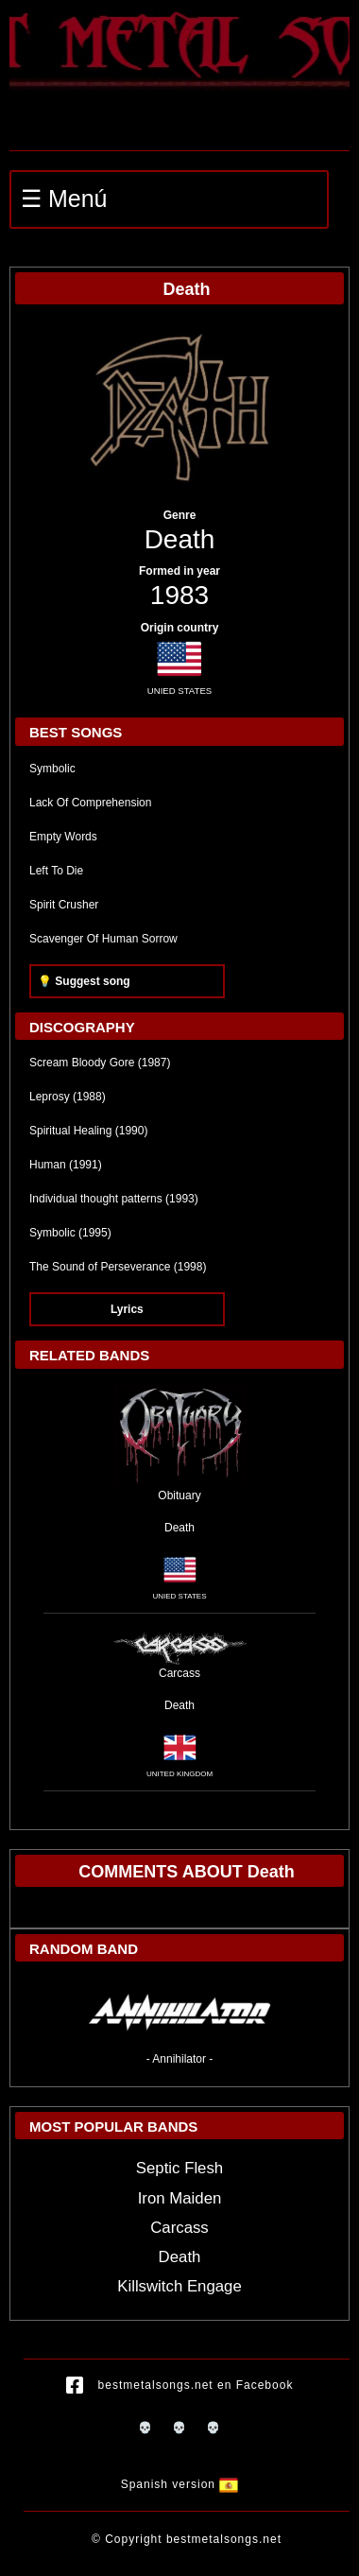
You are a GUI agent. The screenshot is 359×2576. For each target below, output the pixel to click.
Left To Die (56, 870)
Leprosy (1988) (67, 1096)
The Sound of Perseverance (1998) (117, 1266)
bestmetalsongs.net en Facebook (180, 2386)
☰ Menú (64, 198)
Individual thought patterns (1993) (113, 1198)
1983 (179, 595)
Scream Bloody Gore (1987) (99, 1062)
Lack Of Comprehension (90, 802)
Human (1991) (65, 1164)
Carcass (179, 2228)
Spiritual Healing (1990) (88, 1130)
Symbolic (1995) (70, 1232)
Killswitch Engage (179, 2286)
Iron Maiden (180, 2198)
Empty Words (63, 836)
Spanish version (180, 2485)
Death (180, 539)
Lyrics (127, 1309)
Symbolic (52, 768)
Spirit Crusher (63, 904)
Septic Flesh (179, 2168)
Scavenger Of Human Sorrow (103, 938)
